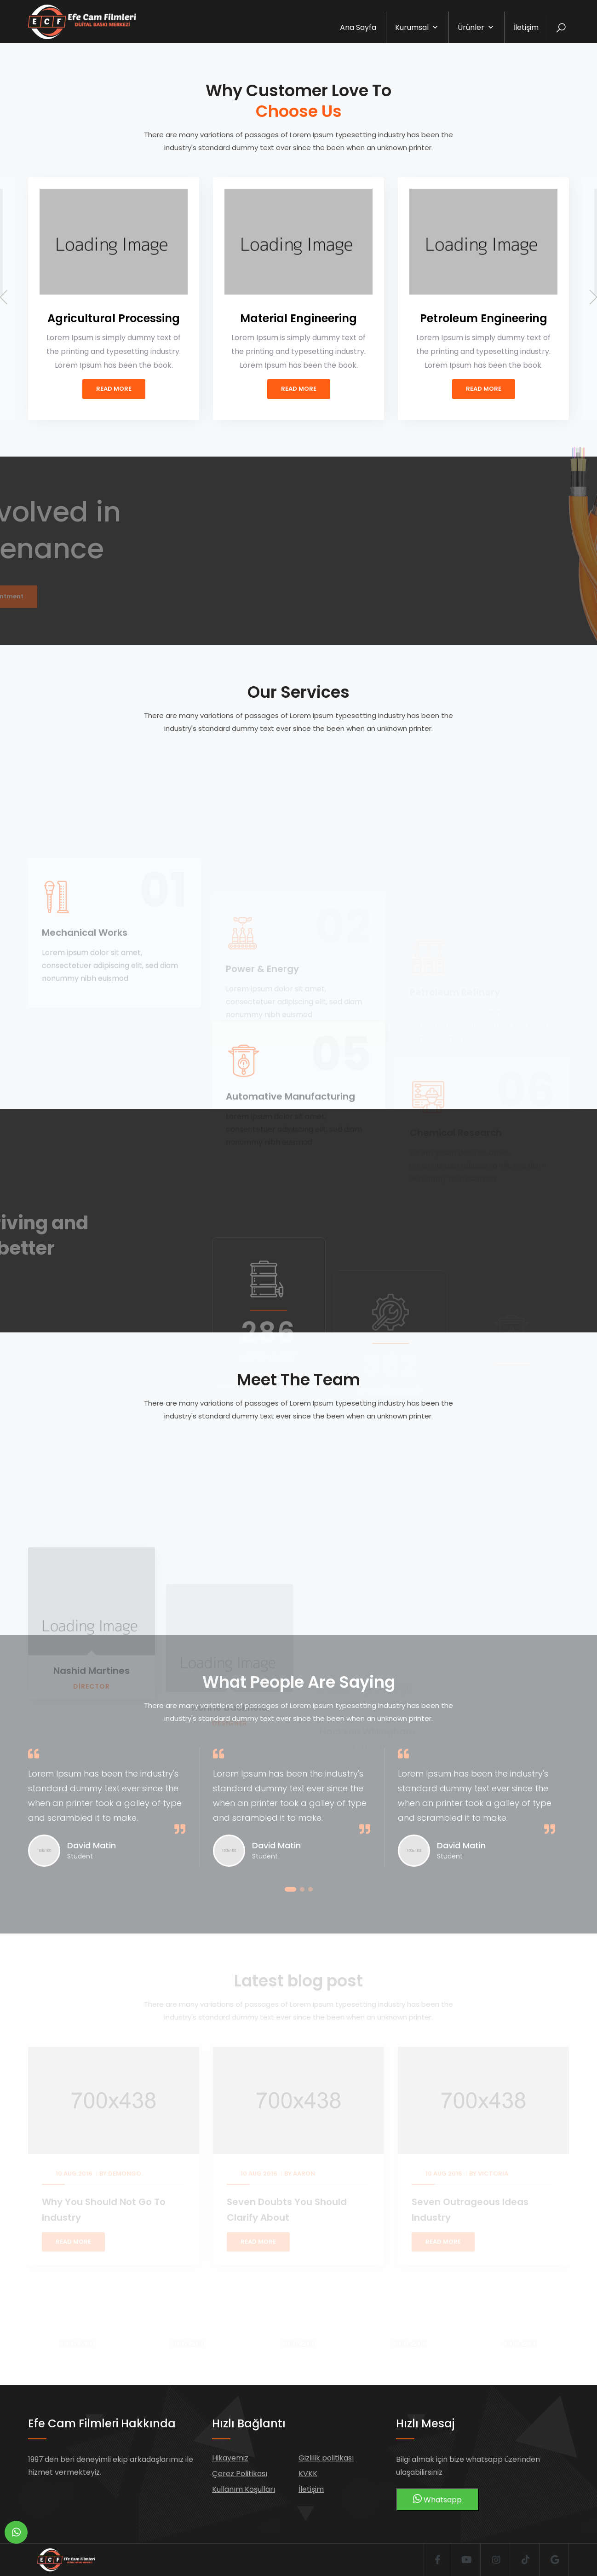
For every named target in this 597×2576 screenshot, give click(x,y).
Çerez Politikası (239, 2473)
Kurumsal (417, 27)
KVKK (307, 2473)
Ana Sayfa (358, 27)
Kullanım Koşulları (243, 2489)
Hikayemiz (230, 2458)
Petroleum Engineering (483, 318)
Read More (114, 388)
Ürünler (476, 27)
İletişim (526, 27)
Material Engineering (298, 318)
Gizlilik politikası (326, 2458)
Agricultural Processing (113, 318)
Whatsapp (437, 2499)
